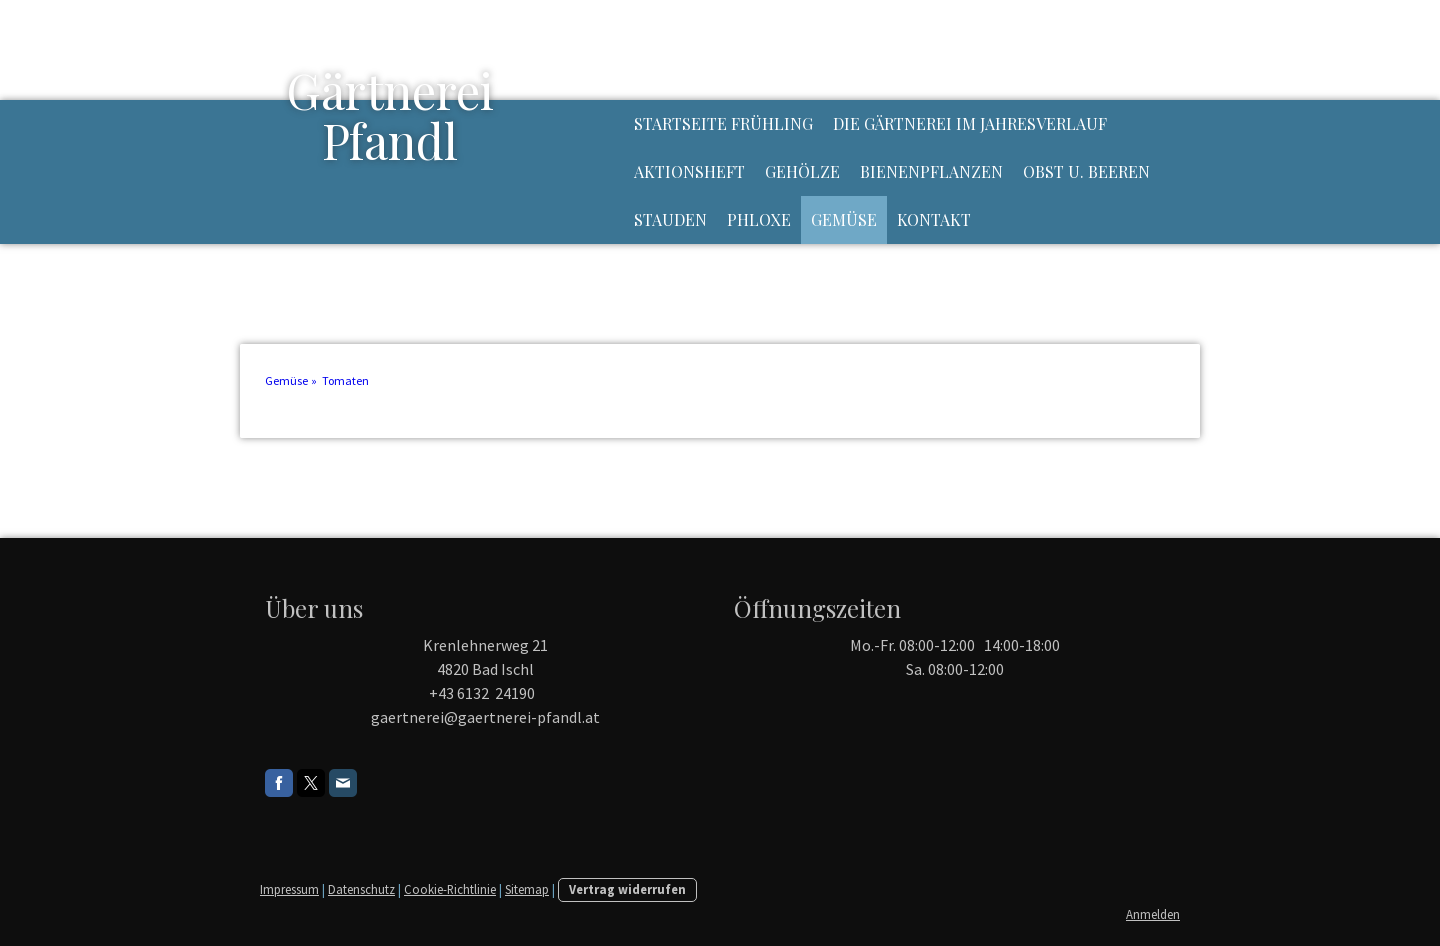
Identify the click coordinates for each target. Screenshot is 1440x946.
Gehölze (802, 171)
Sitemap (527, 889)
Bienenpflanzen (931, 171)
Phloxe (759, 219)
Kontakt (934, 219)
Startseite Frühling (723, 123)
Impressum (289, 889)
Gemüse (844, 219)
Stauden (670, 219)
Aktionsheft (689, 171)
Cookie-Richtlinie (450, 889)
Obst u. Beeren (1086, 171)
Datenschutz (361, 889)
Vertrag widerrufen (627, 889)
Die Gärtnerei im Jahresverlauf (970, 123)
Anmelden (1153, 914)
